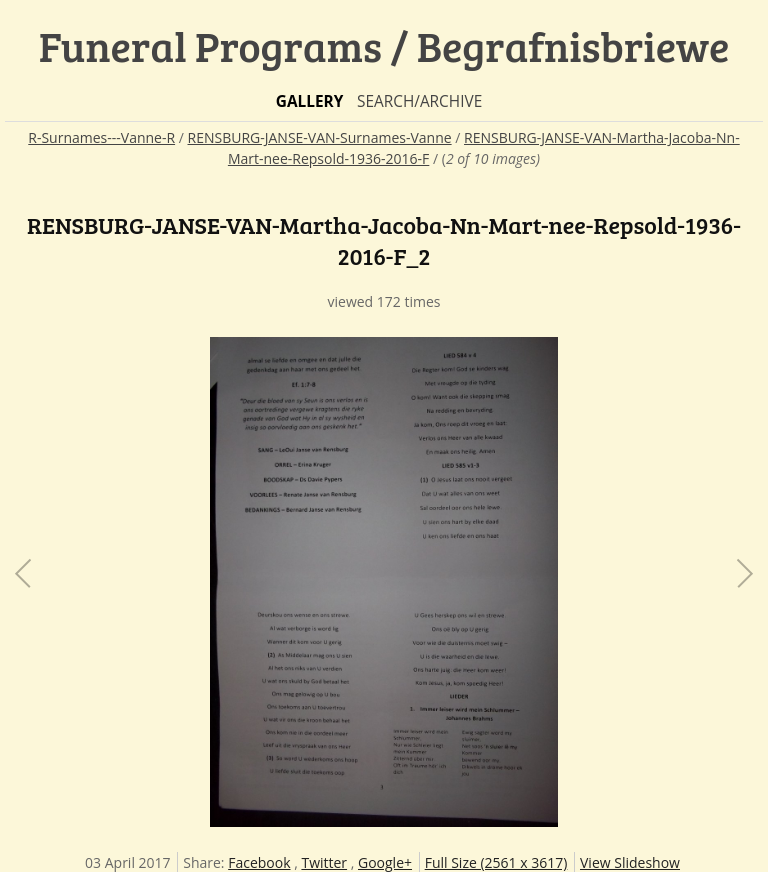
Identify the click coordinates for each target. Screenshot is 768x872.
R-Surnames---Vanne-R (101, 137)
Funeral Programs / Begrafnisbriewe (384, 45)
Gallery (310, 101)
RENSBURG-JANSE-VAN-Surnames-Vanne (320, 137)
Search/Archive (419, 101)
